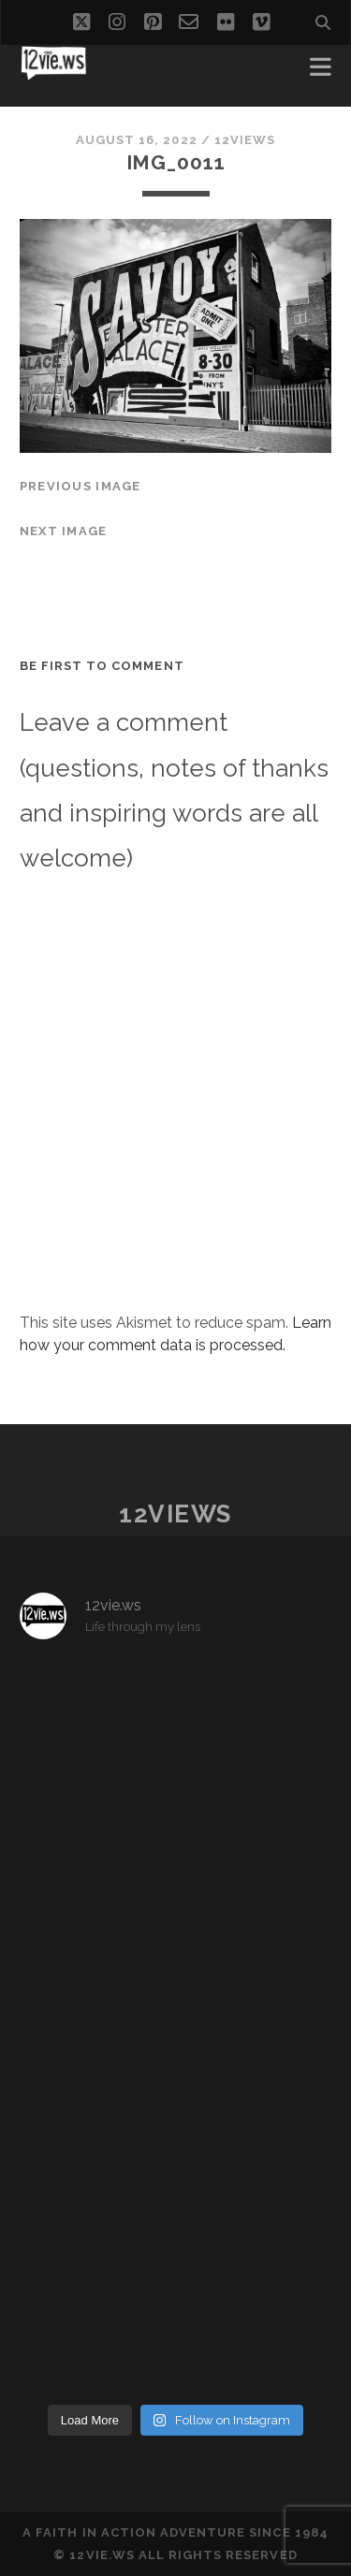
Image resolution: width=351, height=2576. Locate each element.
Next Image (64, 531)
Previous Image (80, 486)
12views (244, 140)
